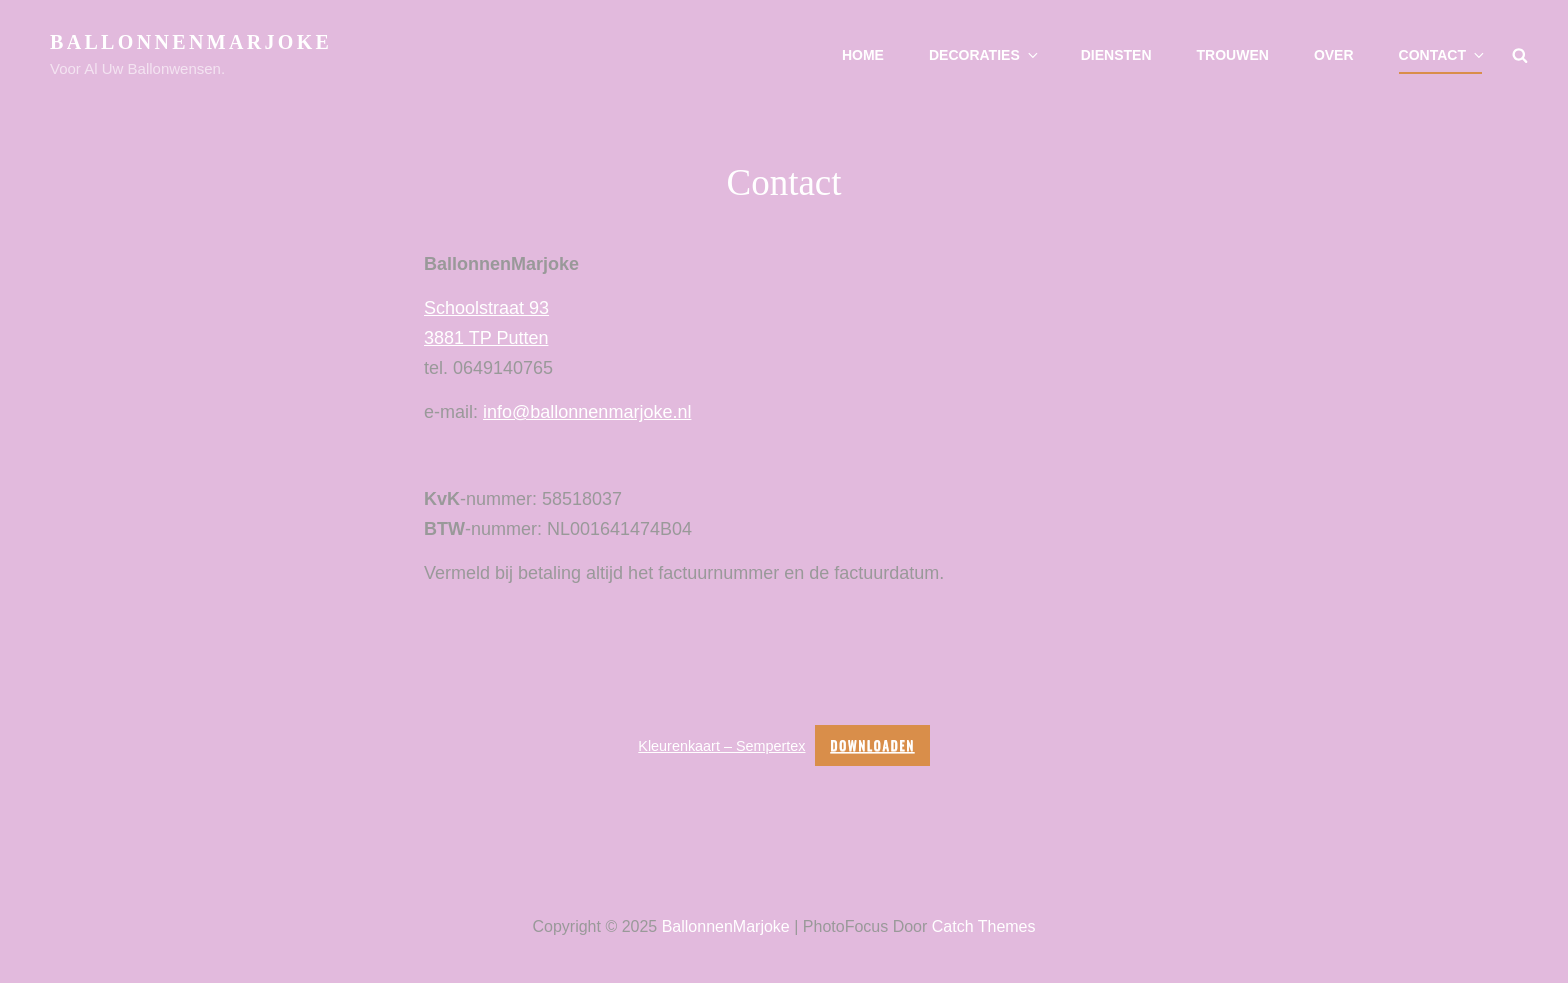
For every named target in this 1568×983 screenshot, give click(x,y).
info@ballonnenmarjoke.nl (587, 412)
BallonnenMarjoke (191, 42)
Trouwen (1233, 55)
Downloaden (872, 745)
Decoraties (985, 55)
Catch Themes (984, 926)
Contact (1443, 55)
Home (863, 55)
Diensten (1116, 55)
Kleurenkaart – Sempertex (721, 746)
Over (1334, 55)
